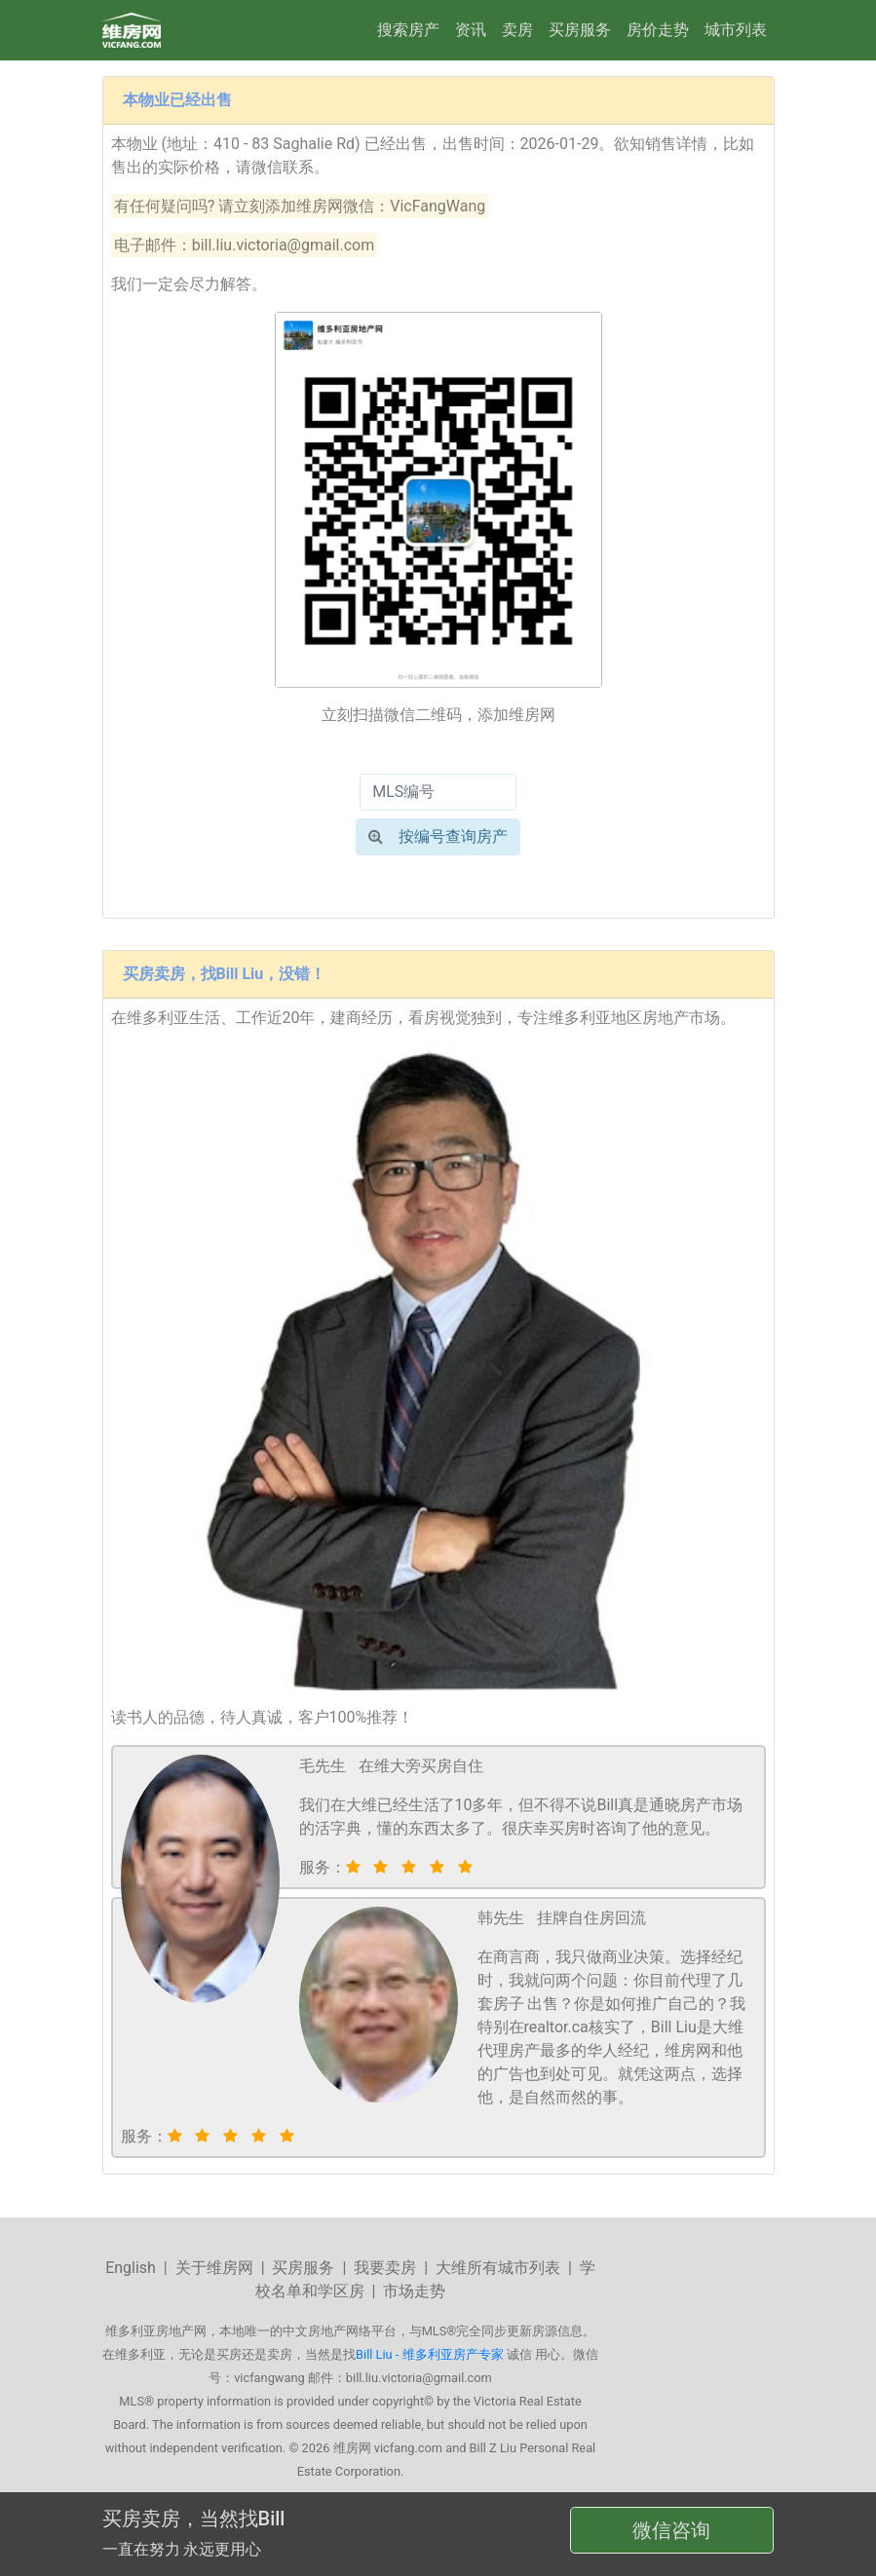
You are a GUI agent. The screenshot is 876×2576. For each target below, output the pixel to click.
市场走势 (414, 2291)
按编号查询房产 (438, 836)
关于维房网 (214, 2267)
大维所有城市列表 (498, 2267)
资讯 (470, 29)
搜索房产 (408, 29)
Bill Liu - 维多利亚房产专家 (429, 2354)
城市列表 (736, 29)
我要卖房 (385, 2267)
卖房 (517, 29)
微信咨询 (671, 2530)
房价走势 (658, 29)
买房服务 (580, 29)
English (130, 2267)
